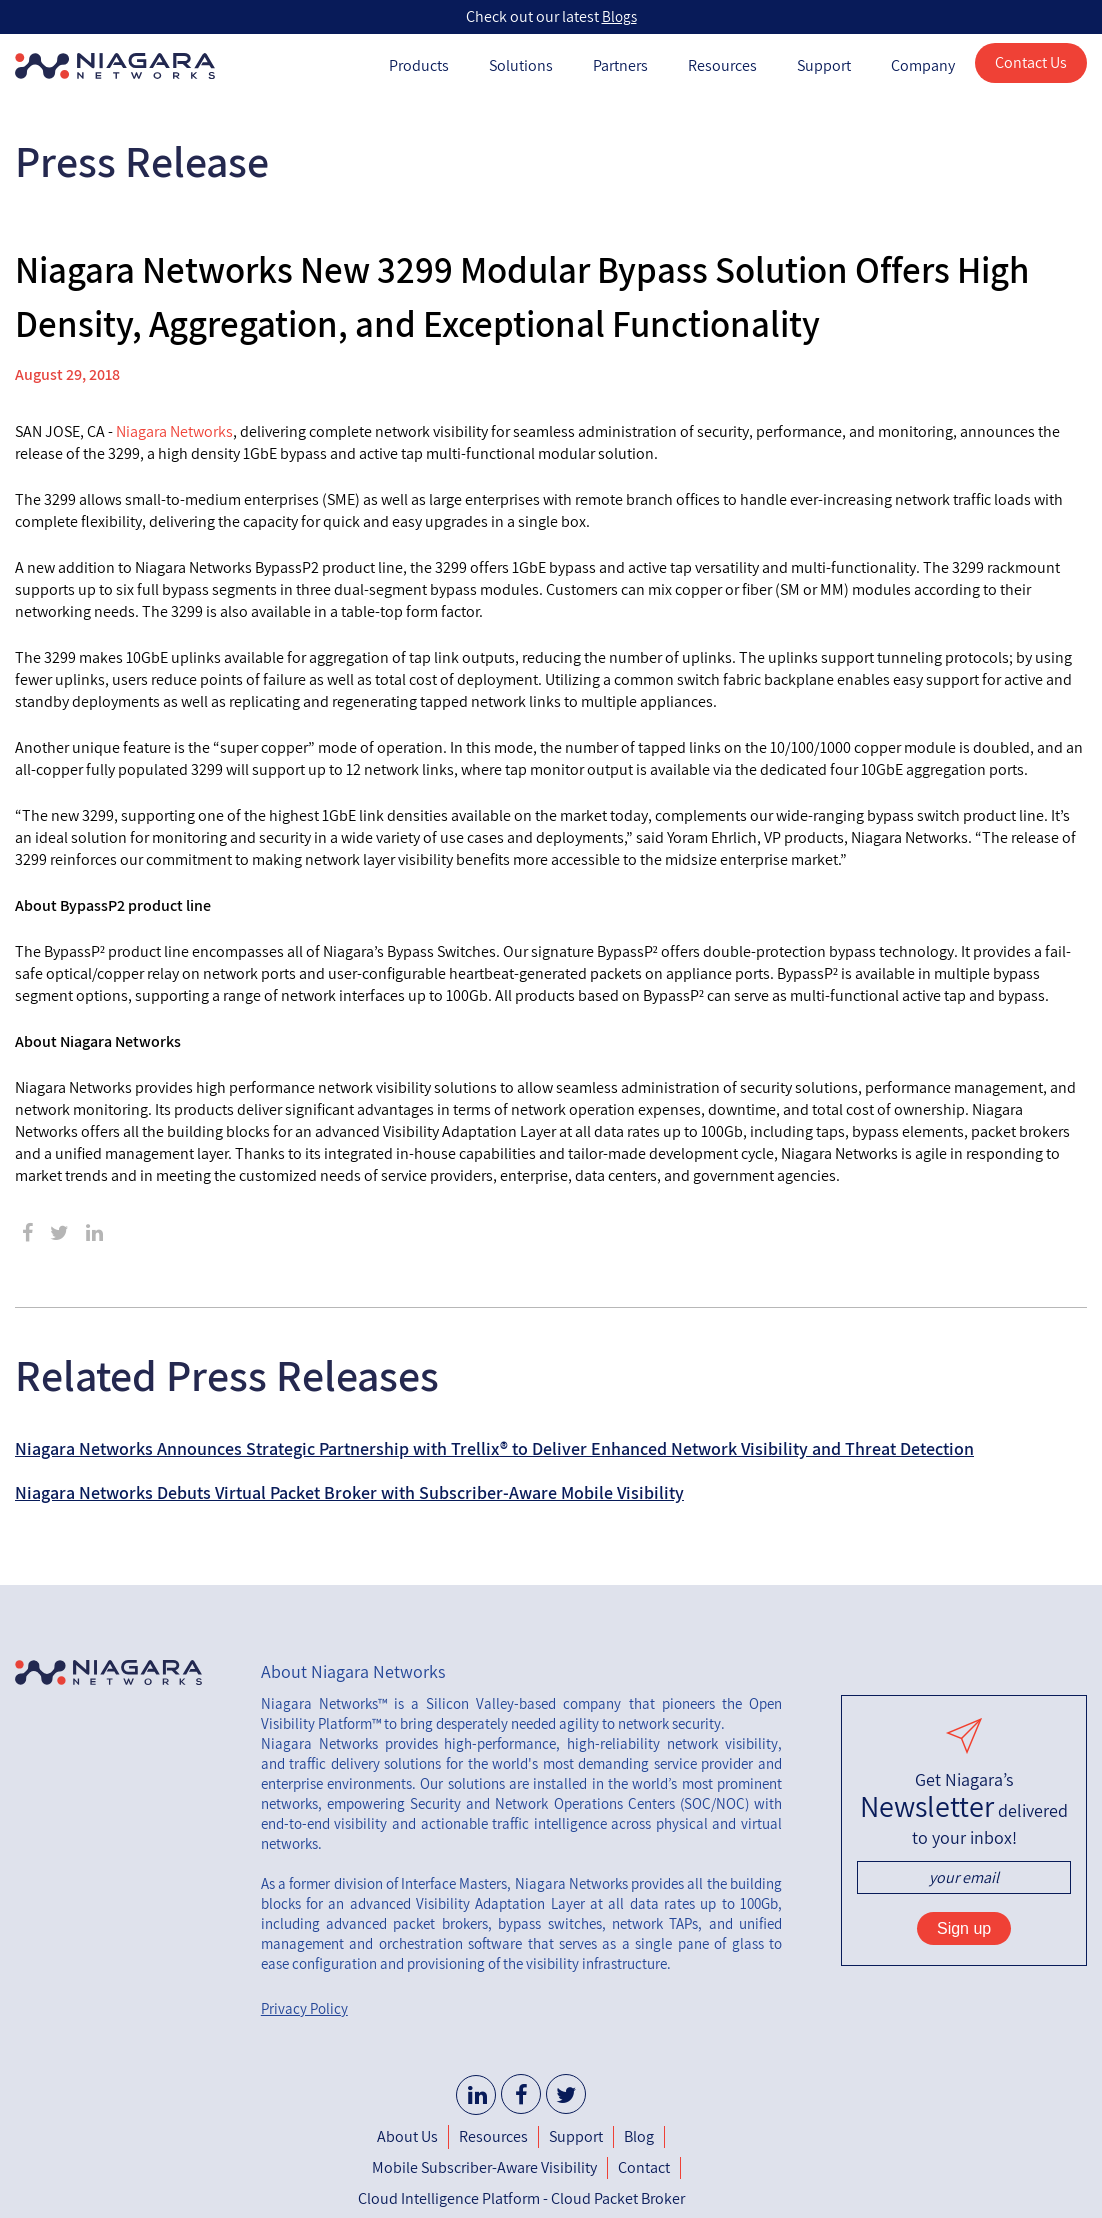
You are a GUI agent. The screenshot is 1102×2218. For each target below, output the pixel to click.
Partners (620, 65)
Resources (722, 65)
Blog (639, 2136)
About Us (407, 2136)
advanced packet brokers (407, 1923)
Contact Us (1031, 62)
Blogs (619, 16)
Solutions (521, 65)
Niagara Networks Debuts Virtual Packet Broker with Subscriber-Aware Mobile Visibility (349, 1492)
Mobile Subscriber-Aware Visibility (484, 2167)
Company (923, 65)
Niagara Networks (174, 431)
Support (824, 65)
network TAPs (655, 1923)
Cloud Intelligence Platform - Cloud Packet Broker (521, 2198)
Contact (644, 2167)
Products (419, 65)
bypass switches (549, 1923)
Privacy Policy (304, 2008)
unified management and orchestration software (521, 1933)
